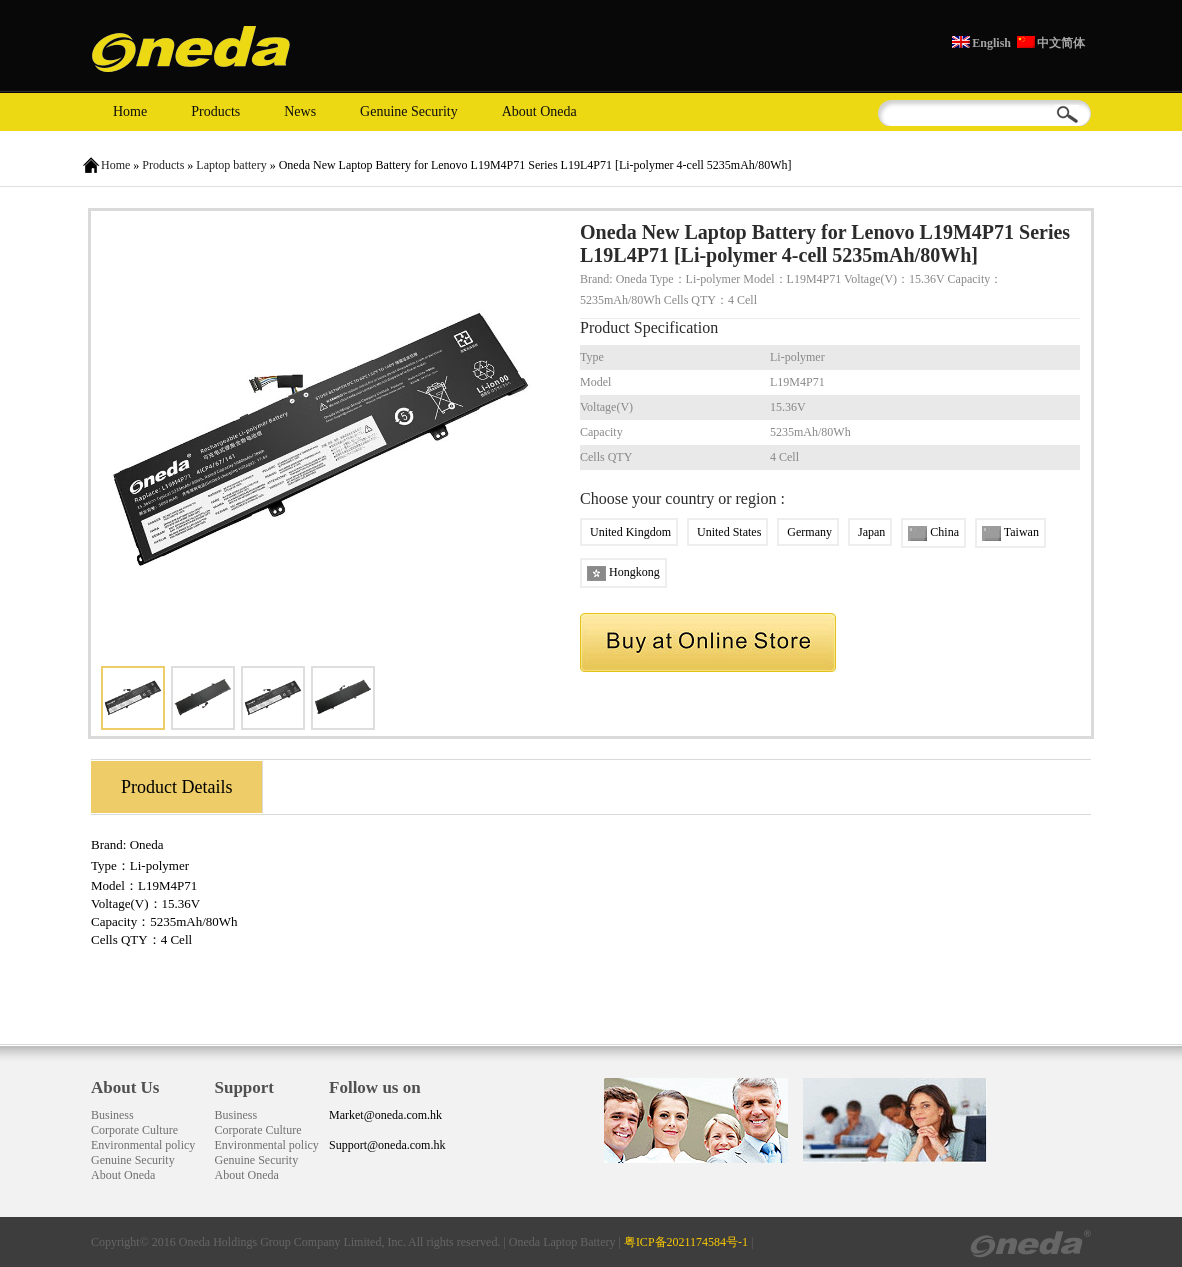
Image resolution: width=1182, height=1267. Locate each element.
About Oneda (539, 111)
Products (215, 111)
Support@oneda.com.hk (387, 1145)
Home (130, 111)
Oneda (147, 844)
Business (112, 1115)
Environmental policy (143, 1145)
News (300, 111)
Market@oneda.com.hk (385, 1115)
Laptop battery (231, 165)
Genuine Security (409, 111)
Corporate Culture (134, 1130)
